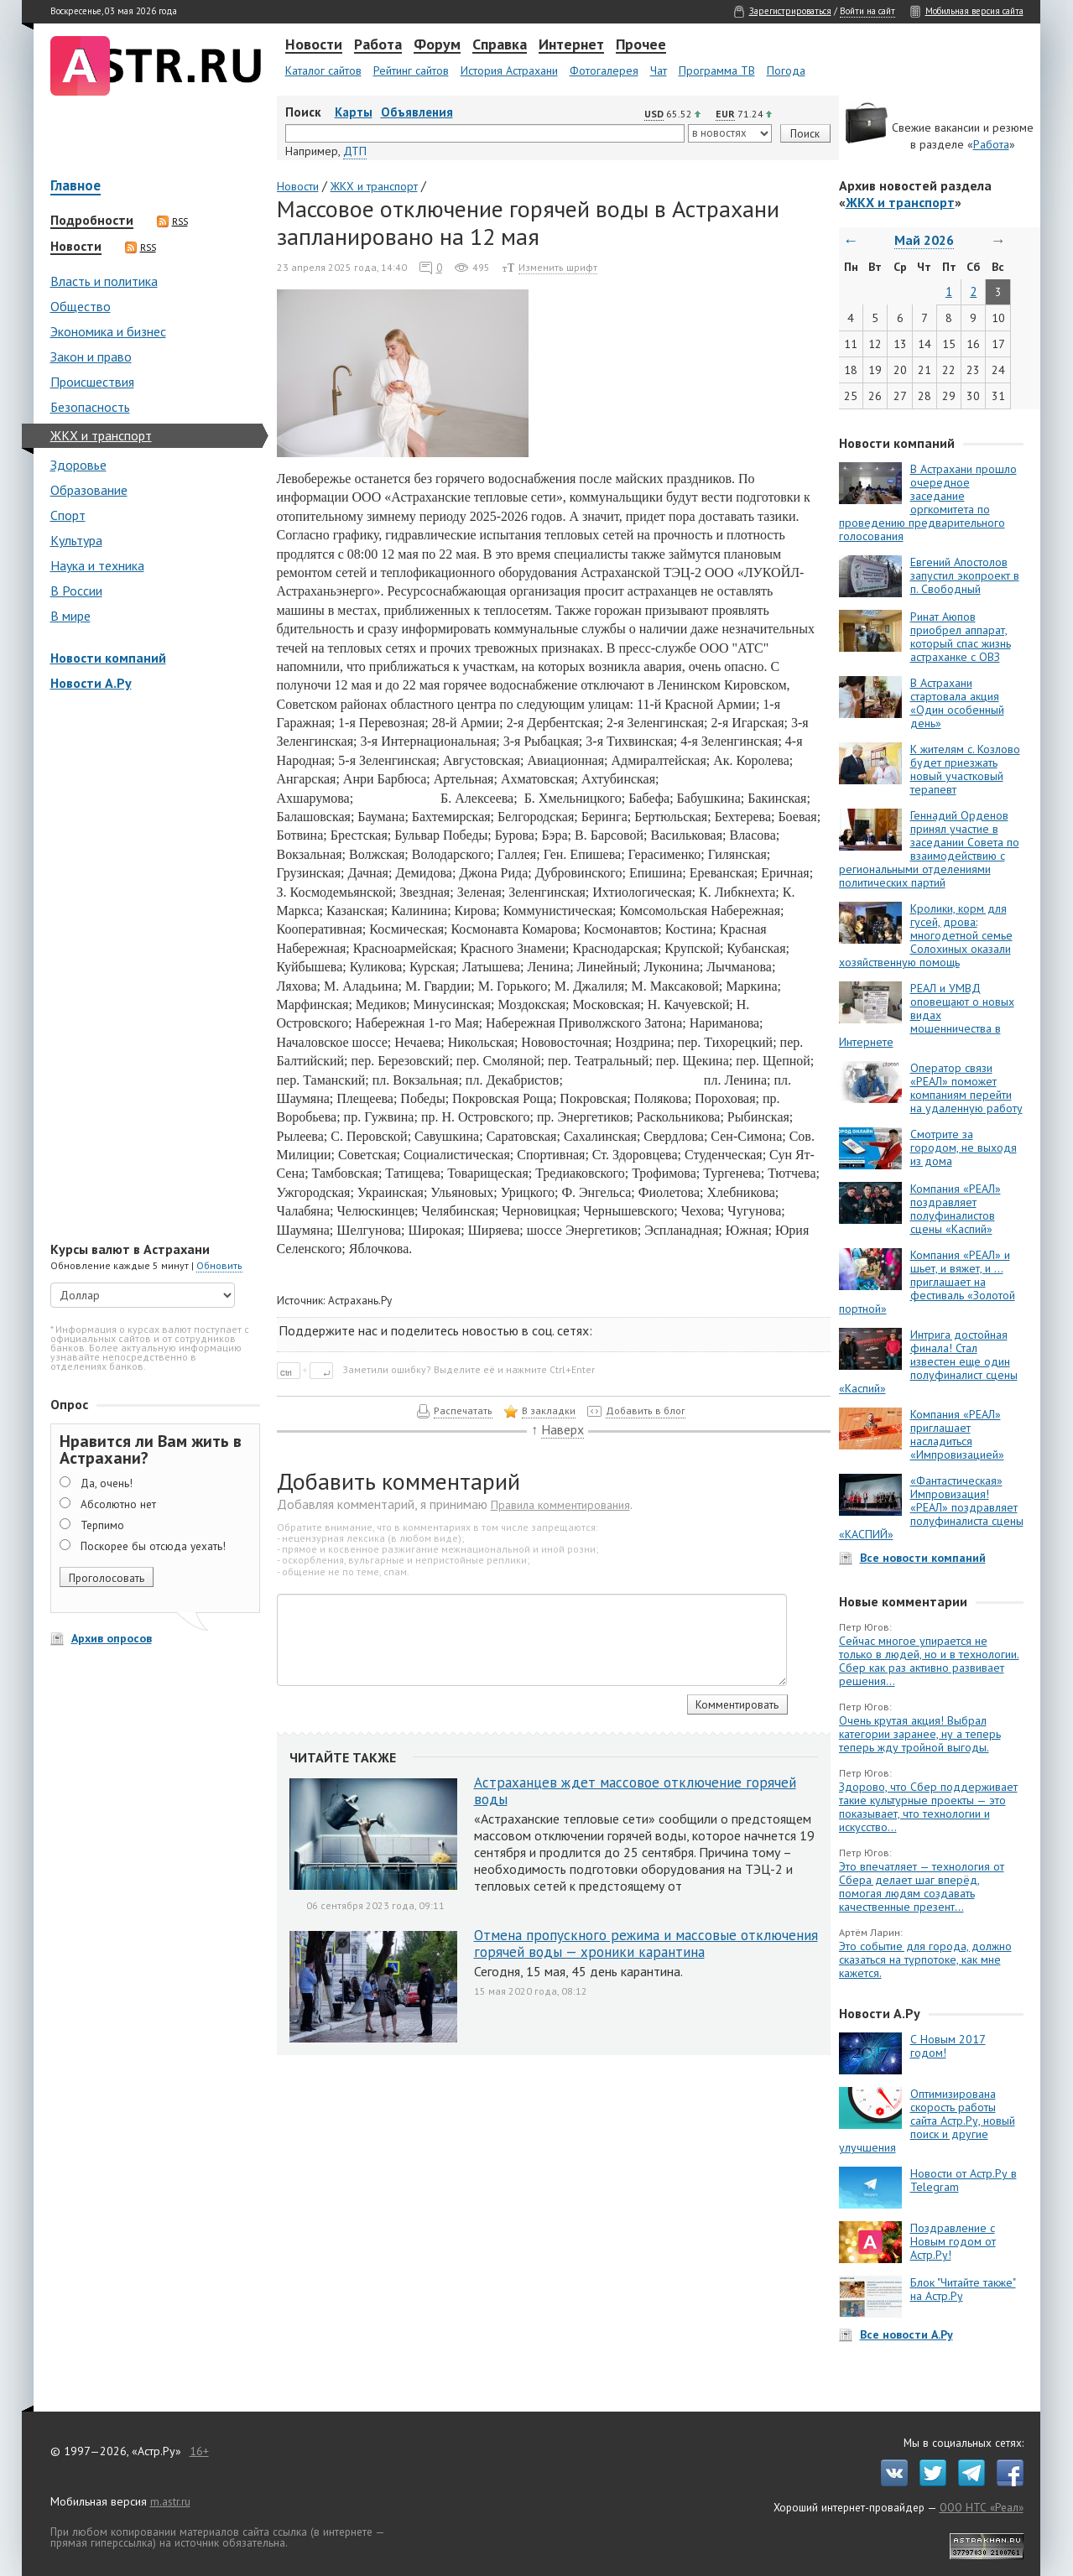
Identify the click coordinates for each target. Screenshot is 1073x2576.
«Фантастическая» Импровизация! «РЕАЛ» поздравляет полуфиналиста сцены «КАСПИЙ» (931, 1507)
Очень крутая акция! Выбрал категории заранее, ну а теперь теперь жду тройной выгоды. (920, 1734)
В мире (70, 615)
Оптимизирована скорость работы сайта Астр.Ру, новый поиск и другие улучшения (927, 2120)
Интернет (571, 45)
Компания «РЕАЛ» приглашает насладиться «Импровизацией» (957, 1434)
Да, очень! (107, 1483)
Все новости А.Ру (906, 2334)
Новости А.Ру (91, 682)
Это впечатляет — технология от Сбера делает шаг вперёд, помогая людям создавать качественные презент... (921, 1886)
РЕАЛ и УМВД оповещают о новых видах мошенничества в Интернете (926, 1015)
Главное (75, 187)
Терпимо (102, 1525)
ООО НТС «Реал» (982, 2507)
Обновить (219, 1265)
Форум (437, 45)
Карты (353, 112)
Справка (499, 45)
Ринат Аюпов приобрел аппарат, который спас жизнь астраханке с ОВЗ (960, 636)
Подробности (91, 220)
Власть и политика (104, 281)
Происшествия (92, 381)
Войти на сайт (867, 11)
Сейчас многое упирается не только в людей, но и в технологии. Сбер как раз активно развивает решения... (929, 1661)
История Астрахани (509, 70)
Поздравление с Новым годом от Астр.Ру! (953, 2241)
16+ (199, 2451)
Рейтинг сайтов (411, 70)
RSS (172, 221)
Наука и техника (97, 565)
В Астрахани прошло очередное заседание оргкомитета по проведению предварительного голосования (928, 502)
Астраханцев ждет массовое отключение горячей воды (635, 1790)
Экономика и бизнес (108, 331)
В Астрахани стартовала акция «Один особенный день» (957, 703)
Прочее (641, 45)
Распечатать (463, 1410)
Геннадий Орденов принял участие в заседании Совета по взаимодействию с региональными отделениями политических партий (929, 849)
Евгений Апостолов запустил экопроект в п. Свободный (964, 575)
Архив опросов (111, 1638)
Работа (378, 45)
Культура (76, 540)
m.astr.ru (170, 2501)
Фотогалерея (604, 70)
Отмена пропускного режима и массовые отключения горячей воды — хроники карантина (646, 1943)
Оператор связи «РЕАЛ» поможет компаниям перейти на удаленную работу (966, 1088)
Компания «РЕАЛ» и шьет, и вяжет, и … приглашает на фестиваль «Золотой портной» (927, 1281)
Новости (313, 45)
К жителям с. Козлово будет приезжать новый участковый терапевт (965, 769)
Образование (89, 489)
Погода (786, 70)
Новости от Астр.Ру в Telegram (963, 2180)
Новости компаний (108, 657)
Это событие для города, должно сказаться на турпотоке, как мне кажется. (925, 1959)
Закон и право (91, 356)
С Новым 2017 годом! (948, 2046)
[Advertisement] (151, 968)
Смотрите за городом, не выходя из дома (963, 1147)
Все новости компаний (923, 1557)
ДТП (355, 151)
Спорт (68, 515)
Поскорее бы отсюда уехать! (153, 1545)
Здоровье (78, 464)
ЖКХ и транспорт (101, 435)
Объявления (417, 112)
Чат (658, 70)
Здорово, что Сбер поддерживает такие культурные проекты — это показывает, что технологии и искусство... (928, 1806)
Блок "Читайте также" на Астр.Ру (963, 2289)
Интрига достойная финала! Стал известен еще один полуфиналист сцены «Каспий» (928, 1361)
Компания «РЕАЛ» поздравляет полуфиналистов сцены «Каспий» (955, 1208)
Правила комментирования (560, 1504)
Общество (80, 306)
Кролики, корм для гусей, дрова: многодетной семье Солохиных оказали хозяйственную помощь (926, 935)
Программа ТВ (717, 70)
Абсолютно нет (118, 1504)
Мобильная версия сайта (974, 11)
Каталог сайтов (323, 70)
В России (76, 590)
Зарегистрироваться (790, 11)
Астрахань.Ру (360, 1300)
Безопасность (90, 406)
